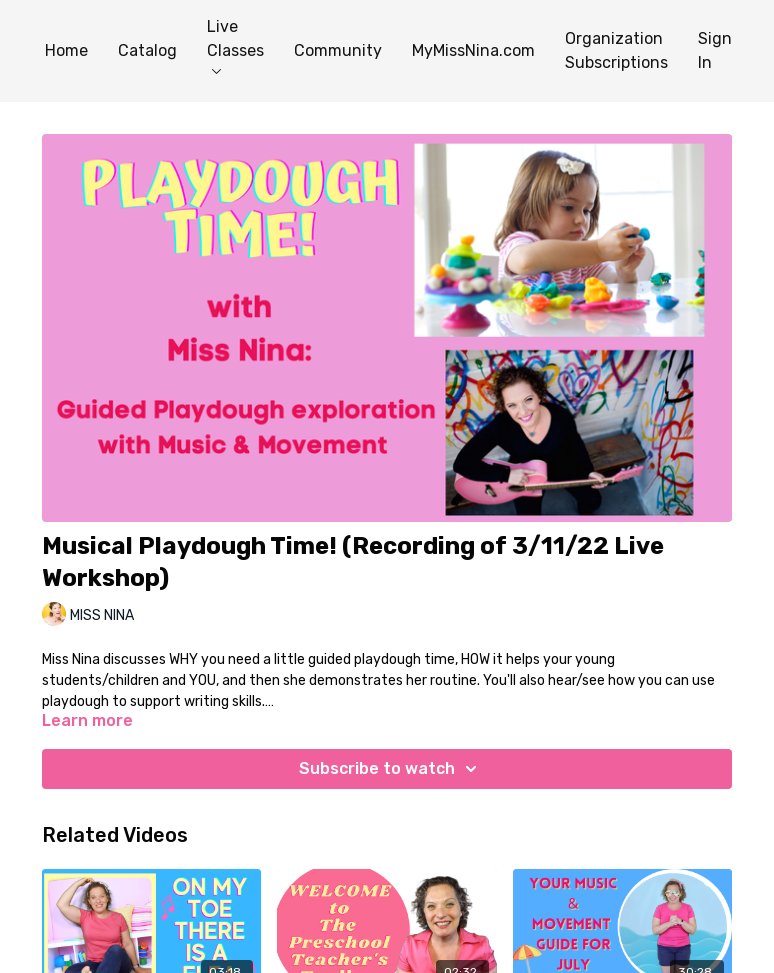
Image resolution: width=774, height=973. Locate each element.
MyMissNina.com (473, 50)
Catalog (147, 50)
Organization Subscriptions (616, 50)
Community (338, 50)
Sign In (715, 50)
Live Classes (235, 45)
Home (66, 50)
